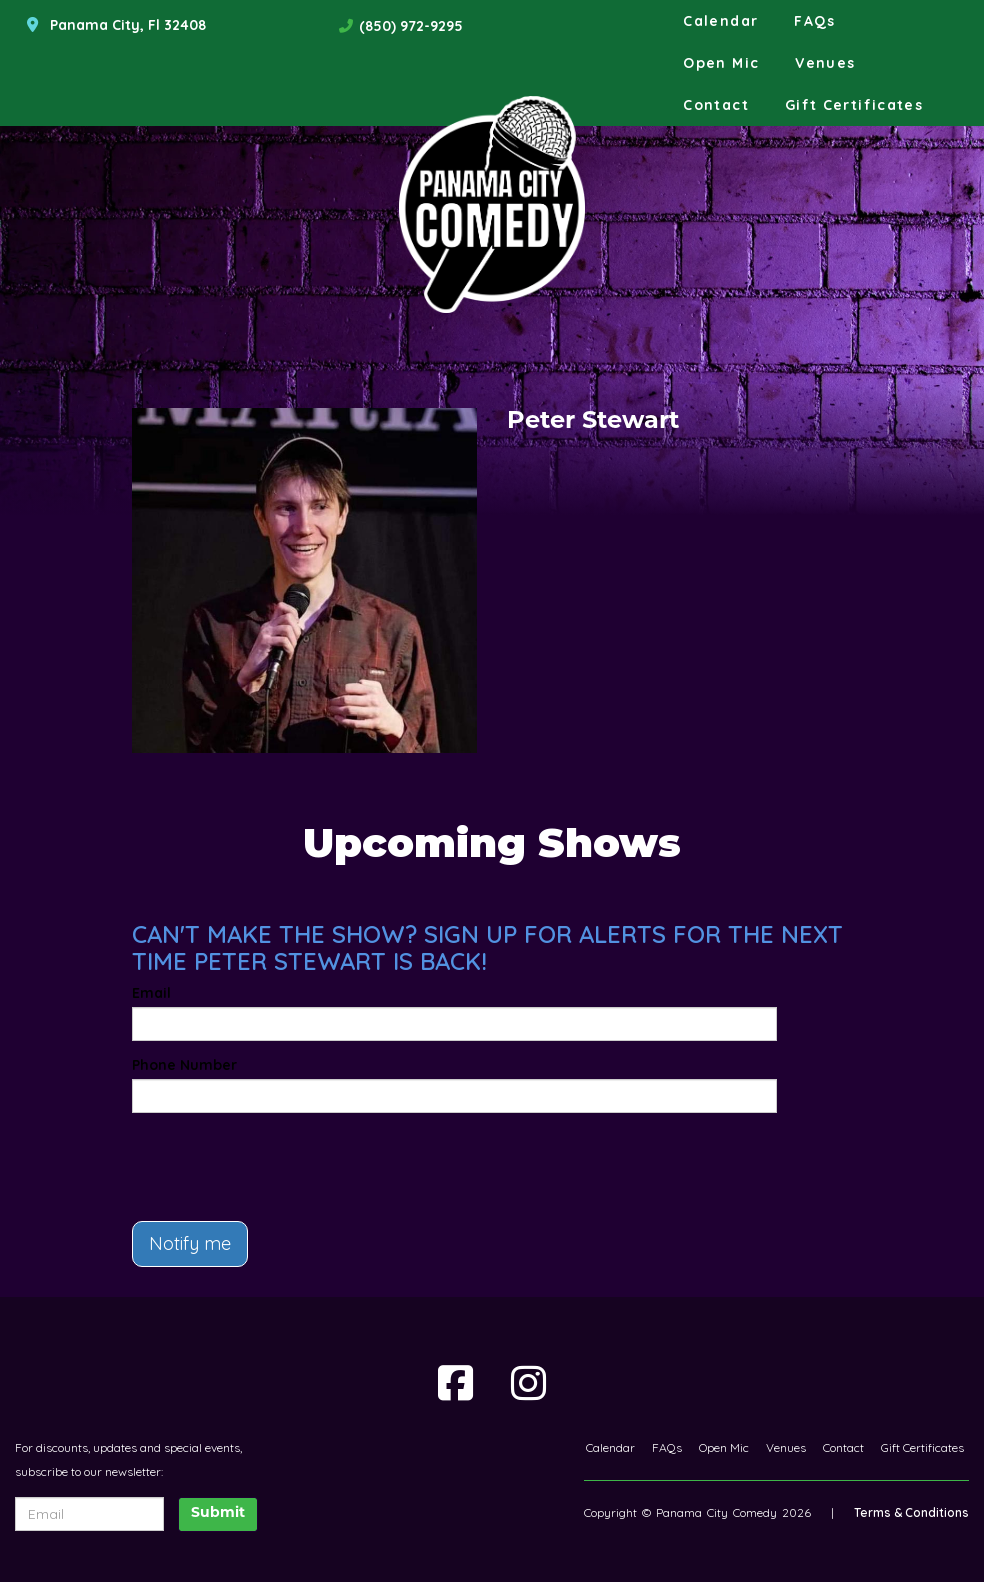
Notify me (190, 1243)
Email (151, 993)
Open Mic (721, 63)
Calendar (720, 21)
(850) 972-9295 (411, 26)
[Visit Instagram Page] (528, 1383)
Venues (825, 63)
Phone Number (184, 1065)
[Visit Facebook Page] (455, 1383)
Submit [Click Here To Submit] (218, 1513)
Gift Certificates (854, 105)
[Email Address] (89, 1514)
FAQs (814, 21)
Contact (716, 105)
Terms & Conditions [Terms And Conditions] (911, 1512)
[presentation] (249, 1158)
